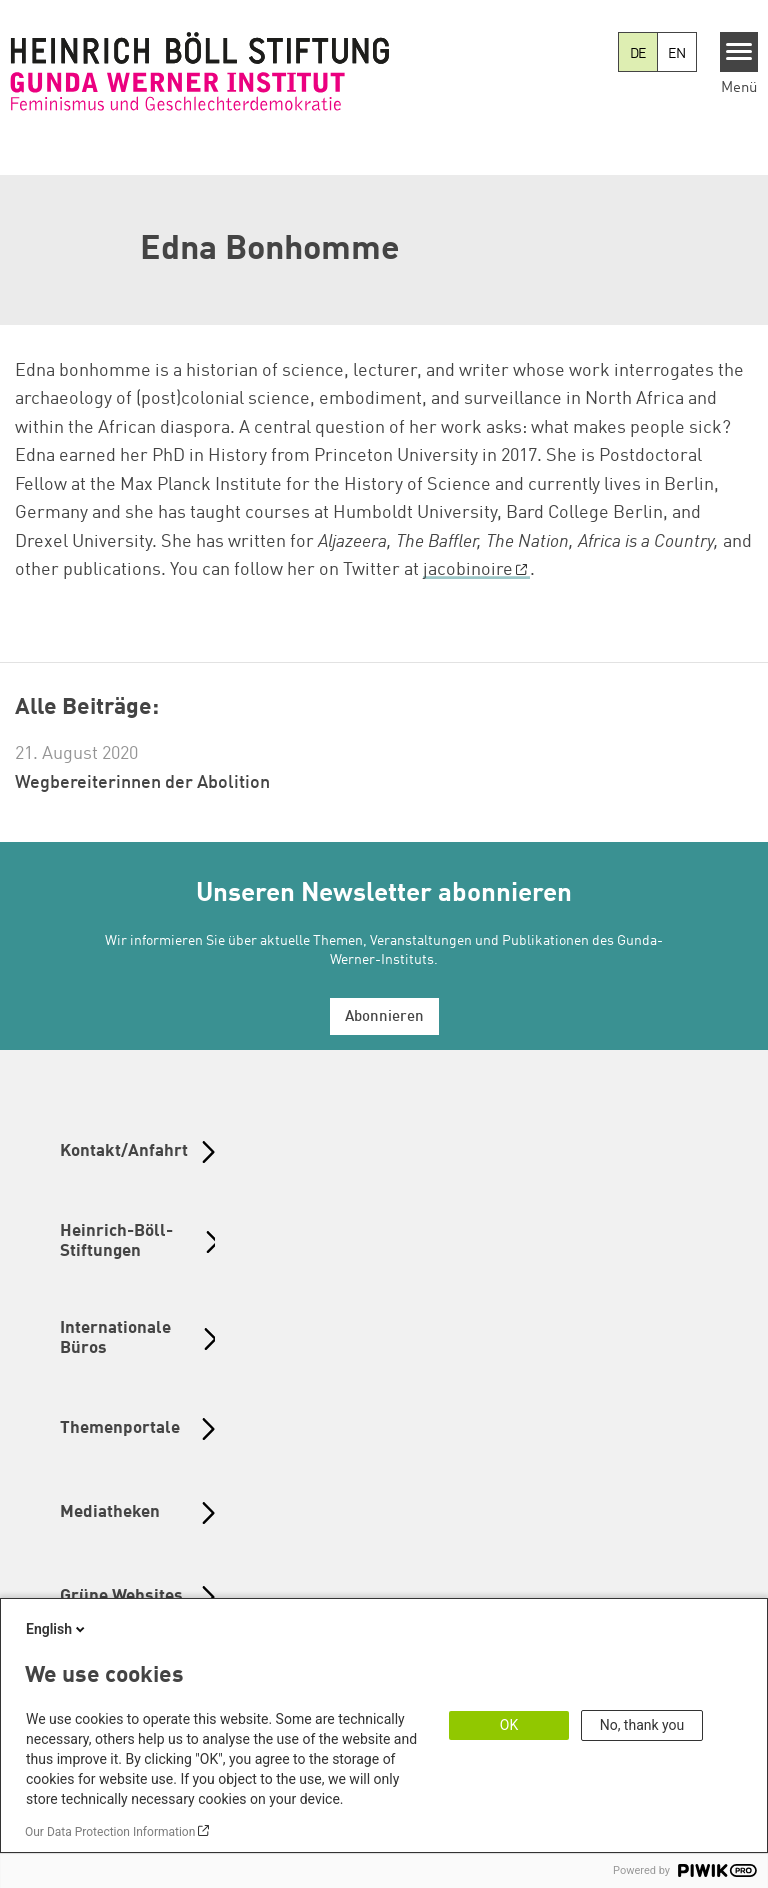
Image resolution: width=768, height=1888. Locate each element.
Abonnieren (384, 1017)
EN (677, 54)
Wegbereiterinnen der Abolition (142, 783)
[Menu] (739, 52)
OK (509, 1725)
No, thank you (642, 1725)
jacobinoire (468, 570)
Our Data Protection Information (110, 1832)
